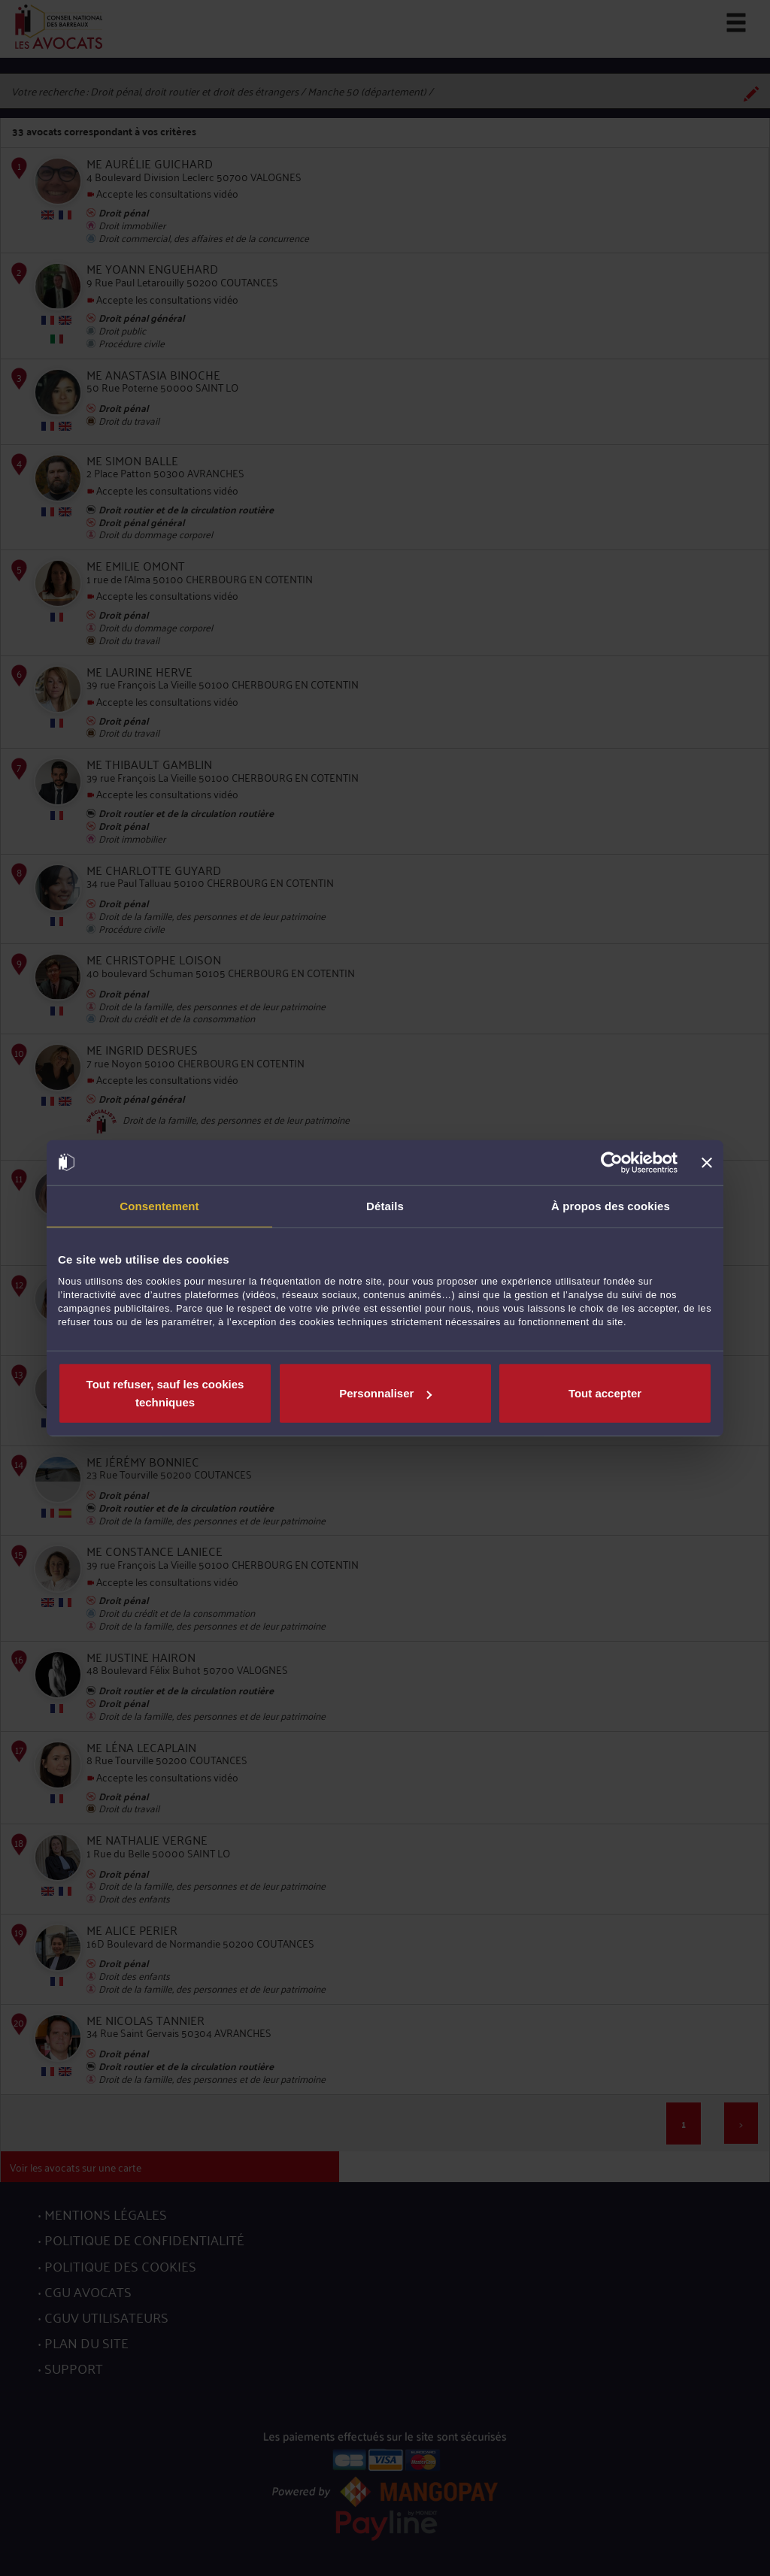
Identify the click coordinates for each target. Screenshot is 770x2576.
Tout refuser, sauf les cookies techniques (165, 1393)
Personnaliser (385, 1393)
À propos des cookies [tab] (610, 1205)
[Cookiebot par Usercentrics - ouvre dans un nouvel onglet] (612, 1162)
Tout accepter (604, 1393)
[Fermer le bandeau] (707, 1162)
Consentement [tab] (159, 1205)
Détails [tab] (385, 1205)
